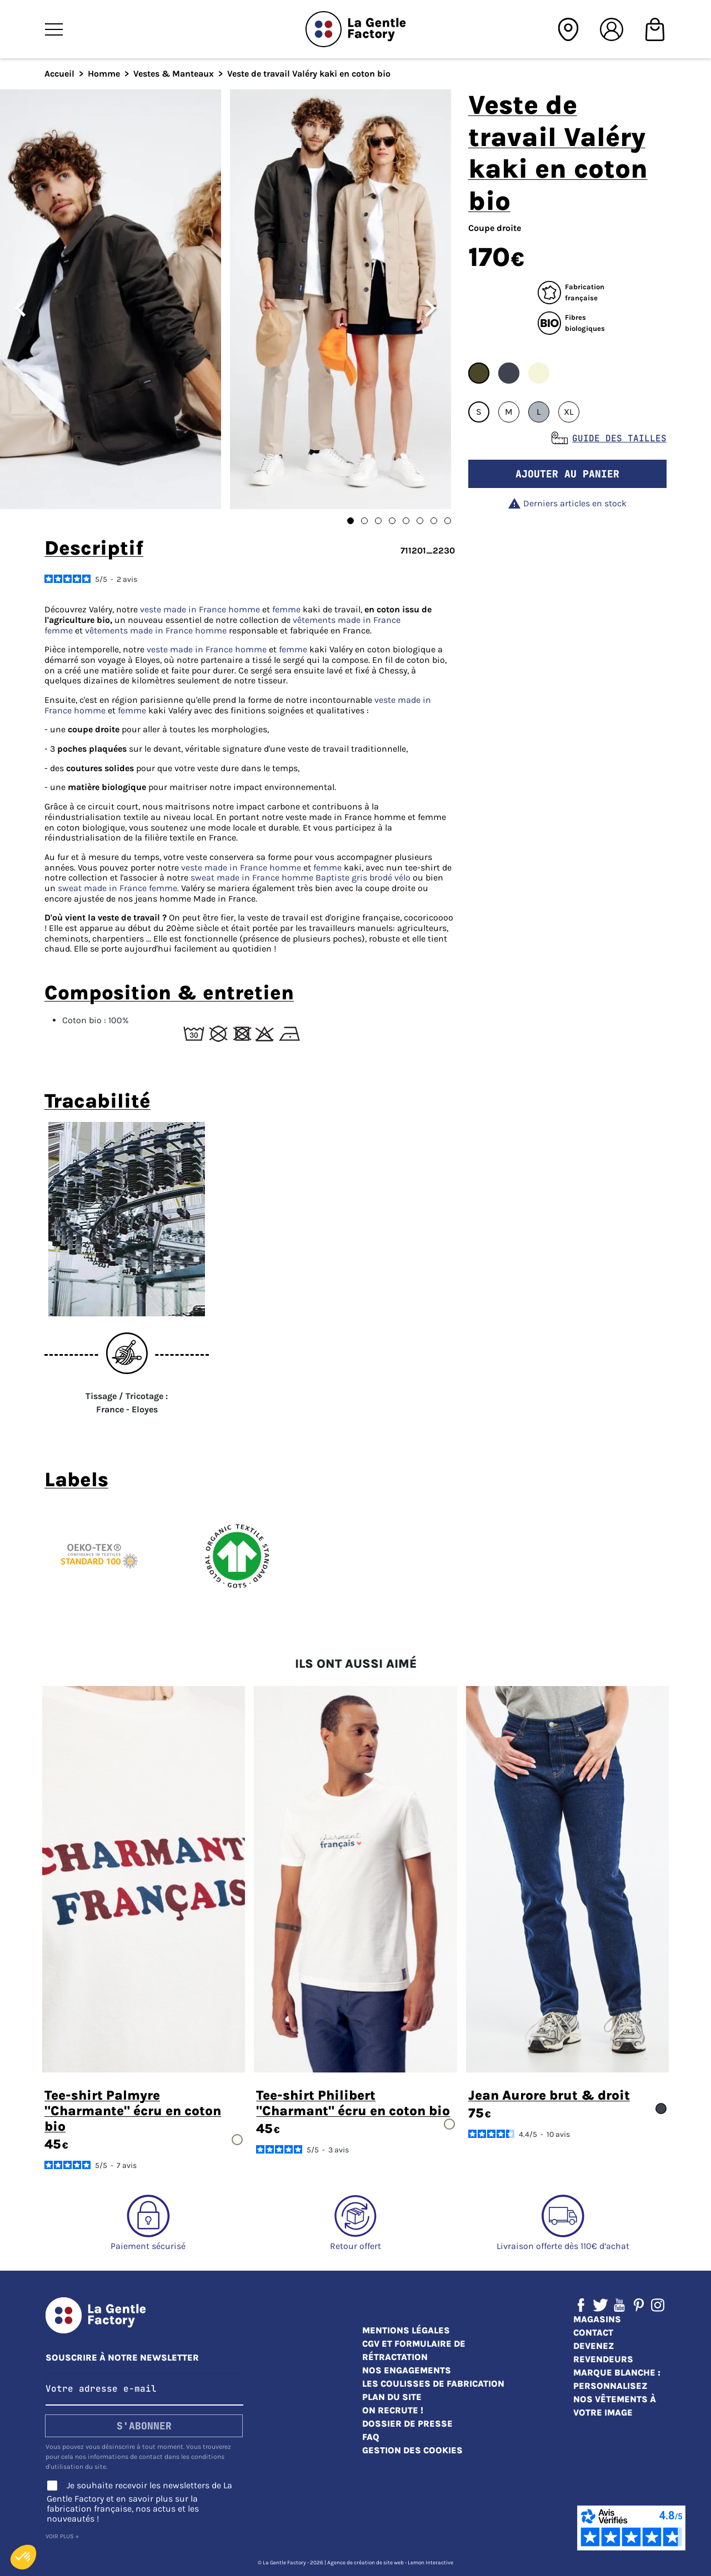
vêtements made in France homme (156, 630)
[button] (23, 2557)
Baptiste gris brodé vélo (364, 877)
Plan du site (392, 2397)
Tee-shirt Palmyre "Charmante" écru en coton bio (132, 2110)
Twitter (600, 2305)
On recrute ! (392, 2410)
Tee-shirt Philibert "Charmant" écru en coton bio (353, 2103)
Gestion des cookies (412, 2450)
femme (286, 609)
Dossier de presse (407, 2423)
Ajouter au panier (567, 473)
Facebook (581, 2305)
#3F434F (508, 373)
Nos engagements (406, 2370)
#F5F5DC (538, 373)
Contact (593, 2332)
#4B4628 (478, 373)
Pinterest (639, 2305)
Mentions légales (406, 2330)
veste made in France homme (200, 609)
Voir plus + (62, 2536)
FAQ (370, 2437)
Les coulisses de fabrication (433, 2383)
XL (568, 411)
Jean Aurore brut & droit (549, 2095)
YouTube (619, 2305)
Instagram (657, 2305)
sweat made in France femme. (118, 888)
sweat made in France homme (252, 877)
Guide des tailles (619, 438)
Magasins (597, 2319)
